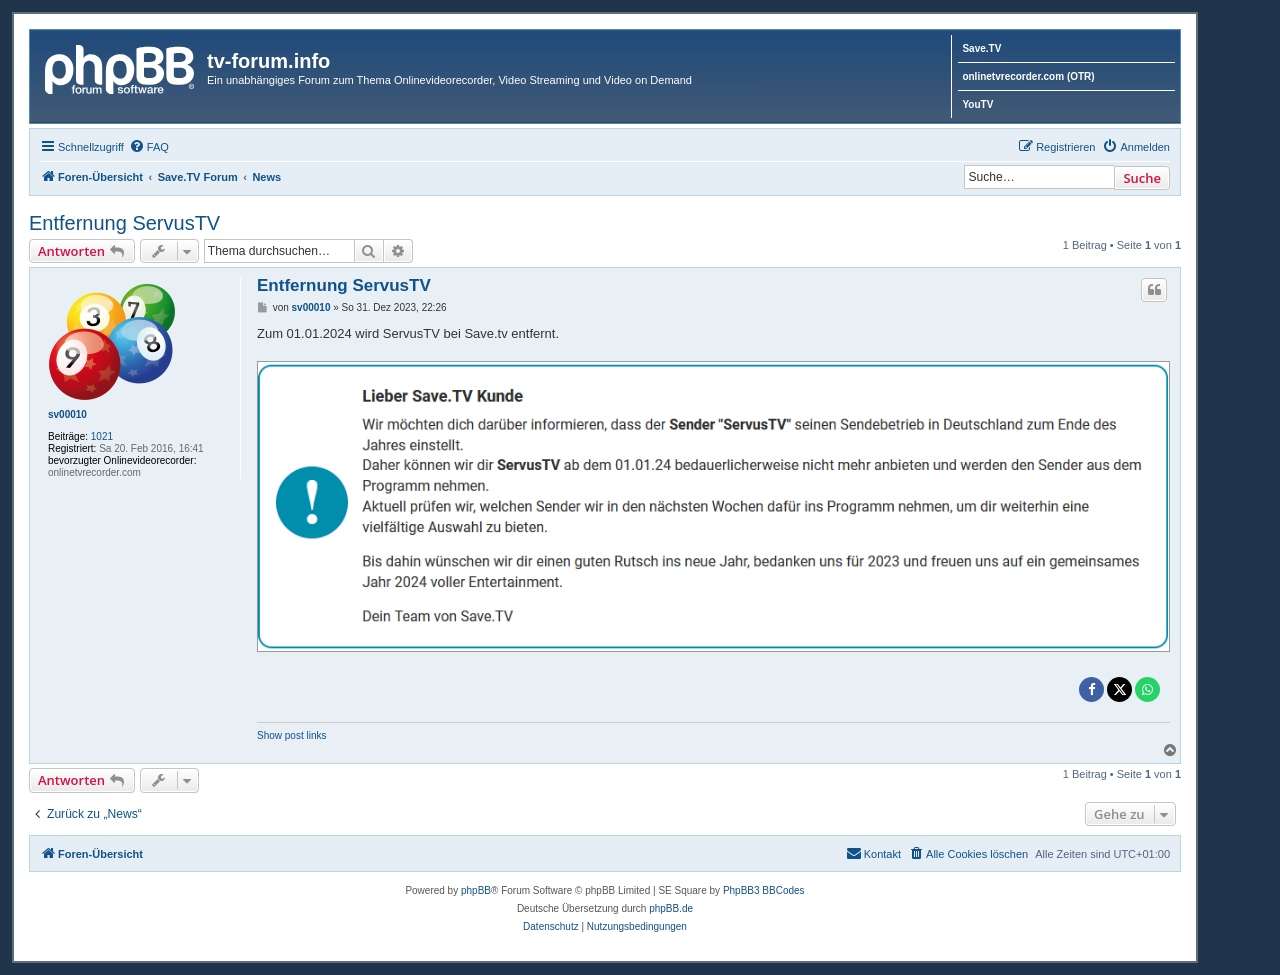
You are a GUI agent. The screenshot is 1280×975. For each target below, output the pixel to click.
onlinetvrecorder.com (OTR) (1028, 76)
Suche (1142, 178)
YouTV (977, 104)
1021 (102, 436)
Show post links (291, 735)
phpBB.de (671, 908)
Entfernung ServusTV (124, 223)
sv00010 (67, 414)
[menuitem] (149, 147)
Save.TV (981, 48)
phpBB (476, 890)
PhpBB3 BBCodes (764, 890)
